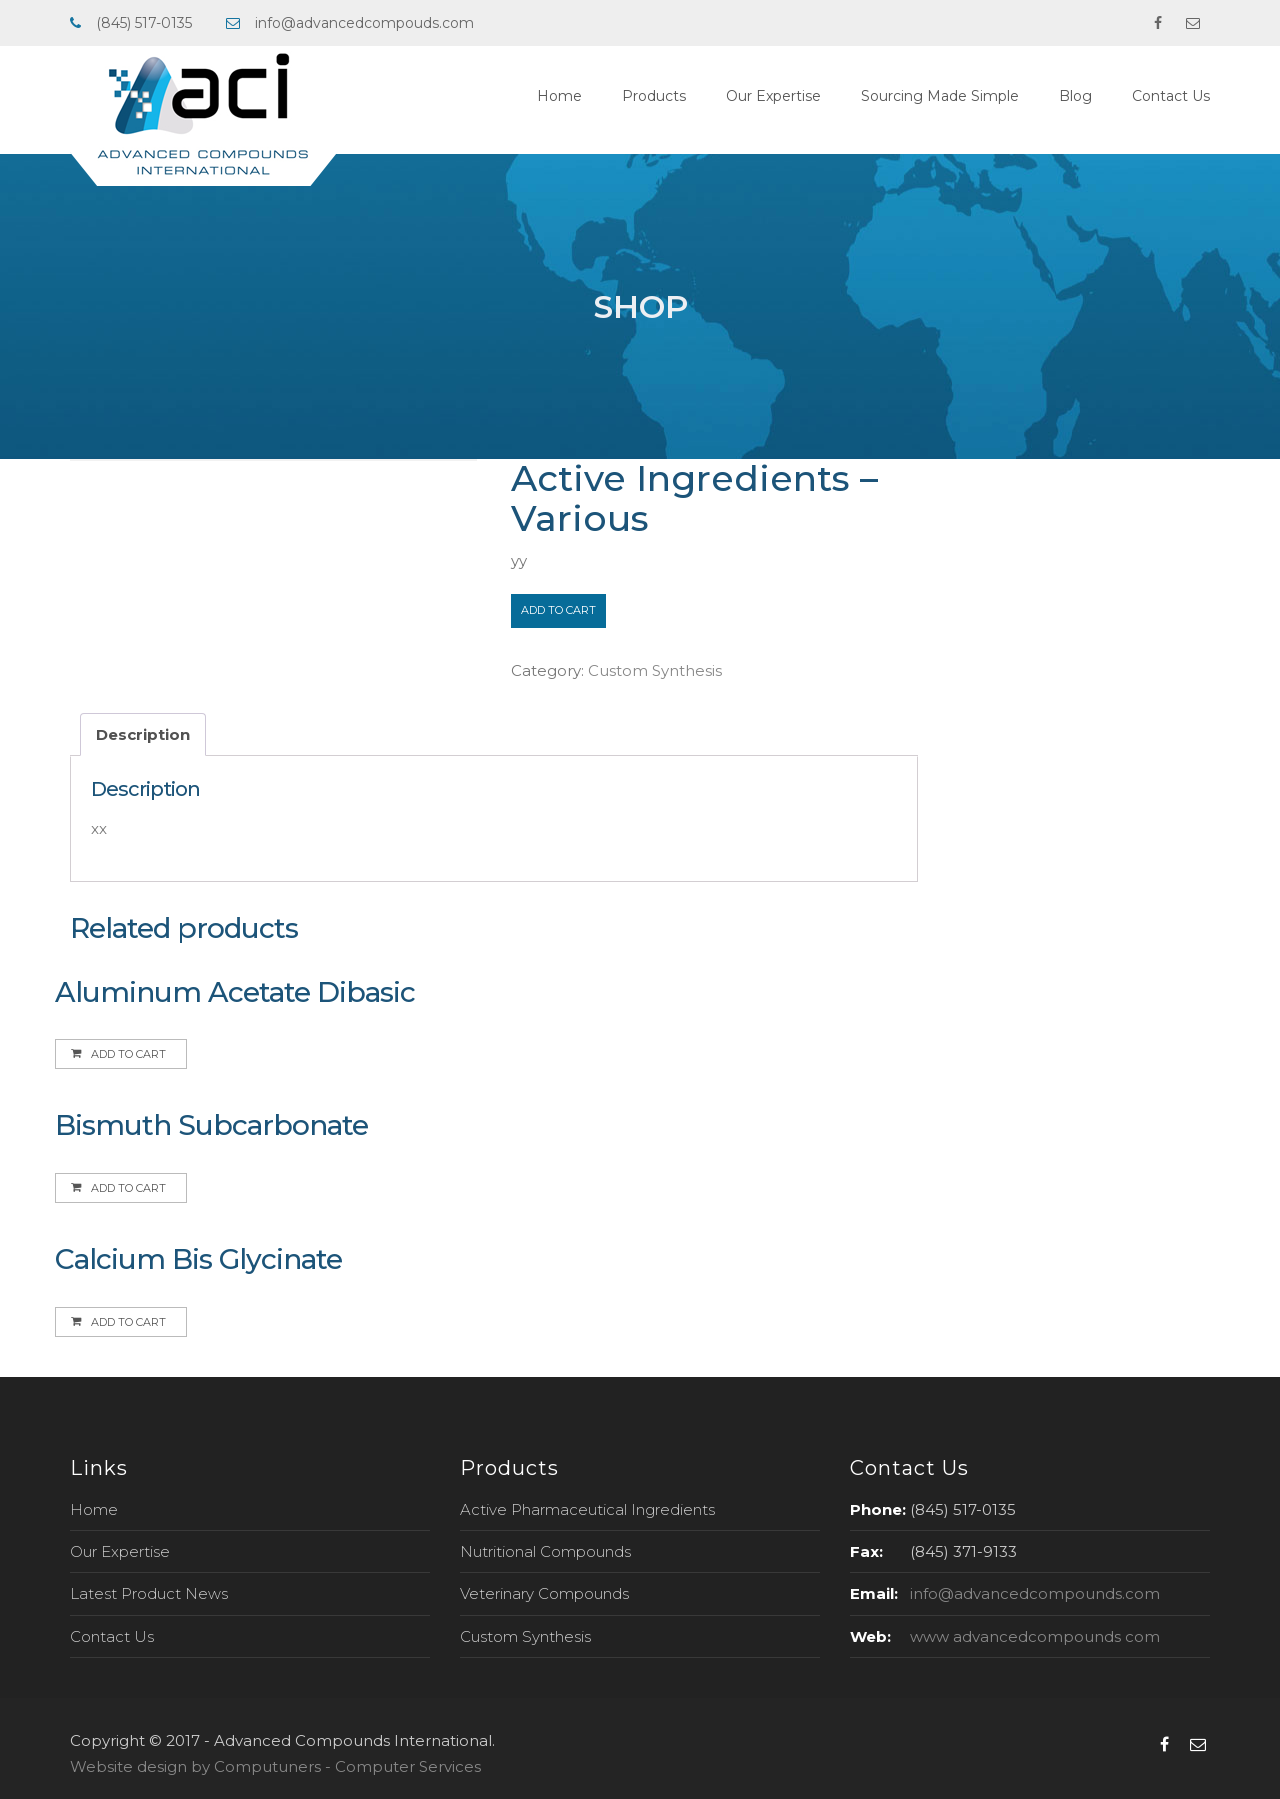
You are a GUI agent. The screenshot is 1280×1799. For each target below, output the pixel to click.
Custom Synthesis (655, 670)
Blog (1075, 96)
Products (654, 96)
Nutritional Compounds (545, 1551)
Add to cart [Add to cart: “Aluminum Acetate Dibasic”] (128, 1054)
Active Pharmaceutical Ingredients (587, 1509)
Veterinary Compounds (544, 1593)
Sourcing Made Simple (940, 96)
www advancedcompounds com (1035, 1636)
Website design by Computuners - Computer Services (275, 1766)
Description (143, 734)
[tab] (143, 734)
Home (559, 96)
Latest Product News (149, 1593)
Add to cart (558, 610)
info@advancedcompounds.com (1035, 1593)
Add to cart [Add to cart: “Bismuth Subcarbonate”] (128, 1188)
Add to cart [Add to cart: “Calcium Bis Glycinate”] (128, 1322)
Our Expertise (773, 96)
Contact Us (1171, 96)
